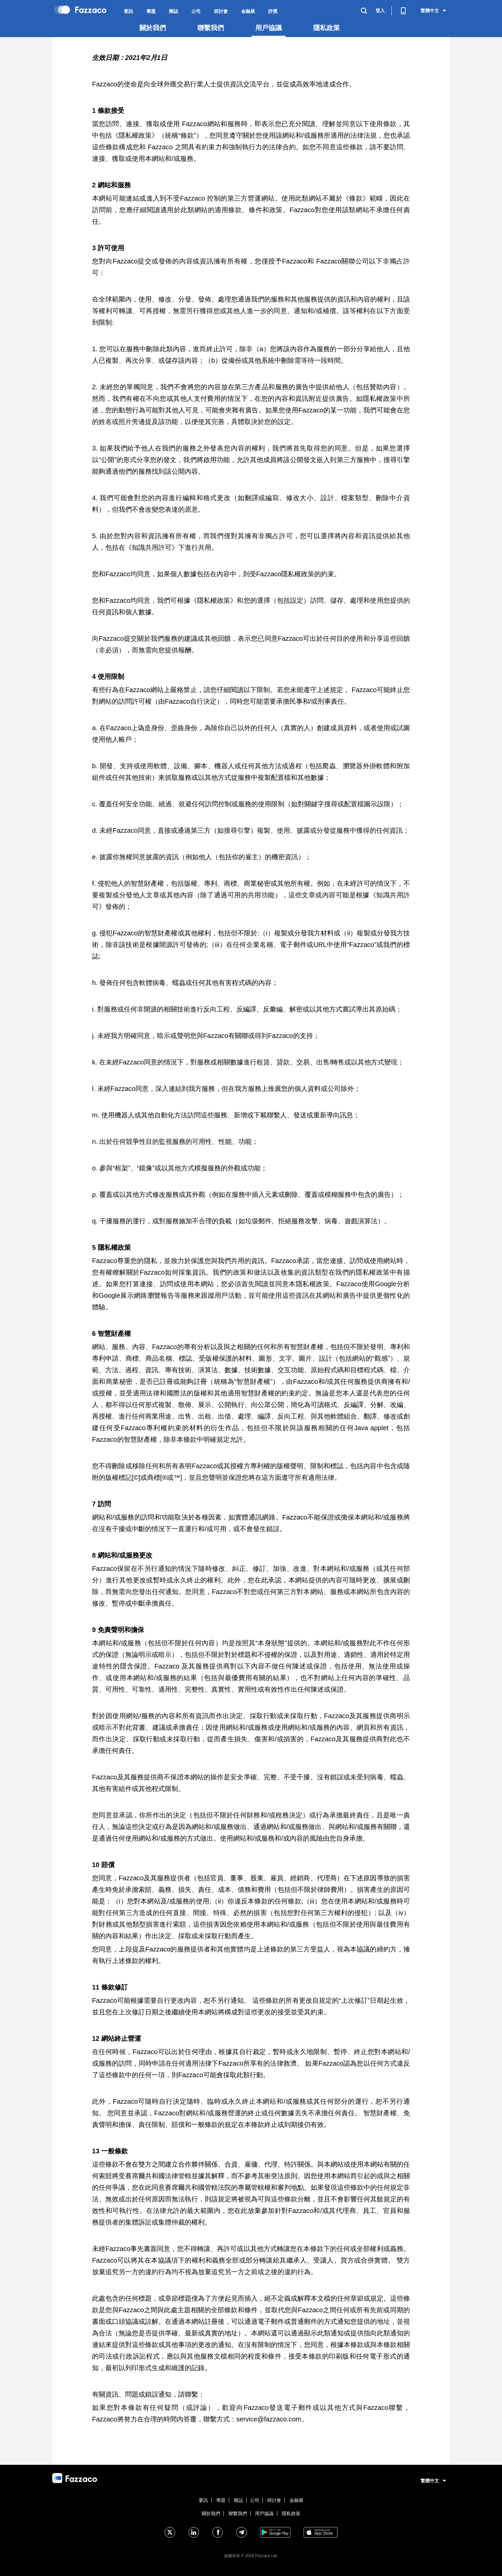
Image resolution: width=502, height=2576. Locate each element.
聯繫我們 (210, 27)
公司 (196, 11)
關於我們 (152, 27)
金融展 (248, 11)
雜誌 (173, 11)
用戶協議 (268, 27)
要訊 (128, 11)
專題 (151, 11)
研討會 (221, 11)
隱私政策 (326, 27)
